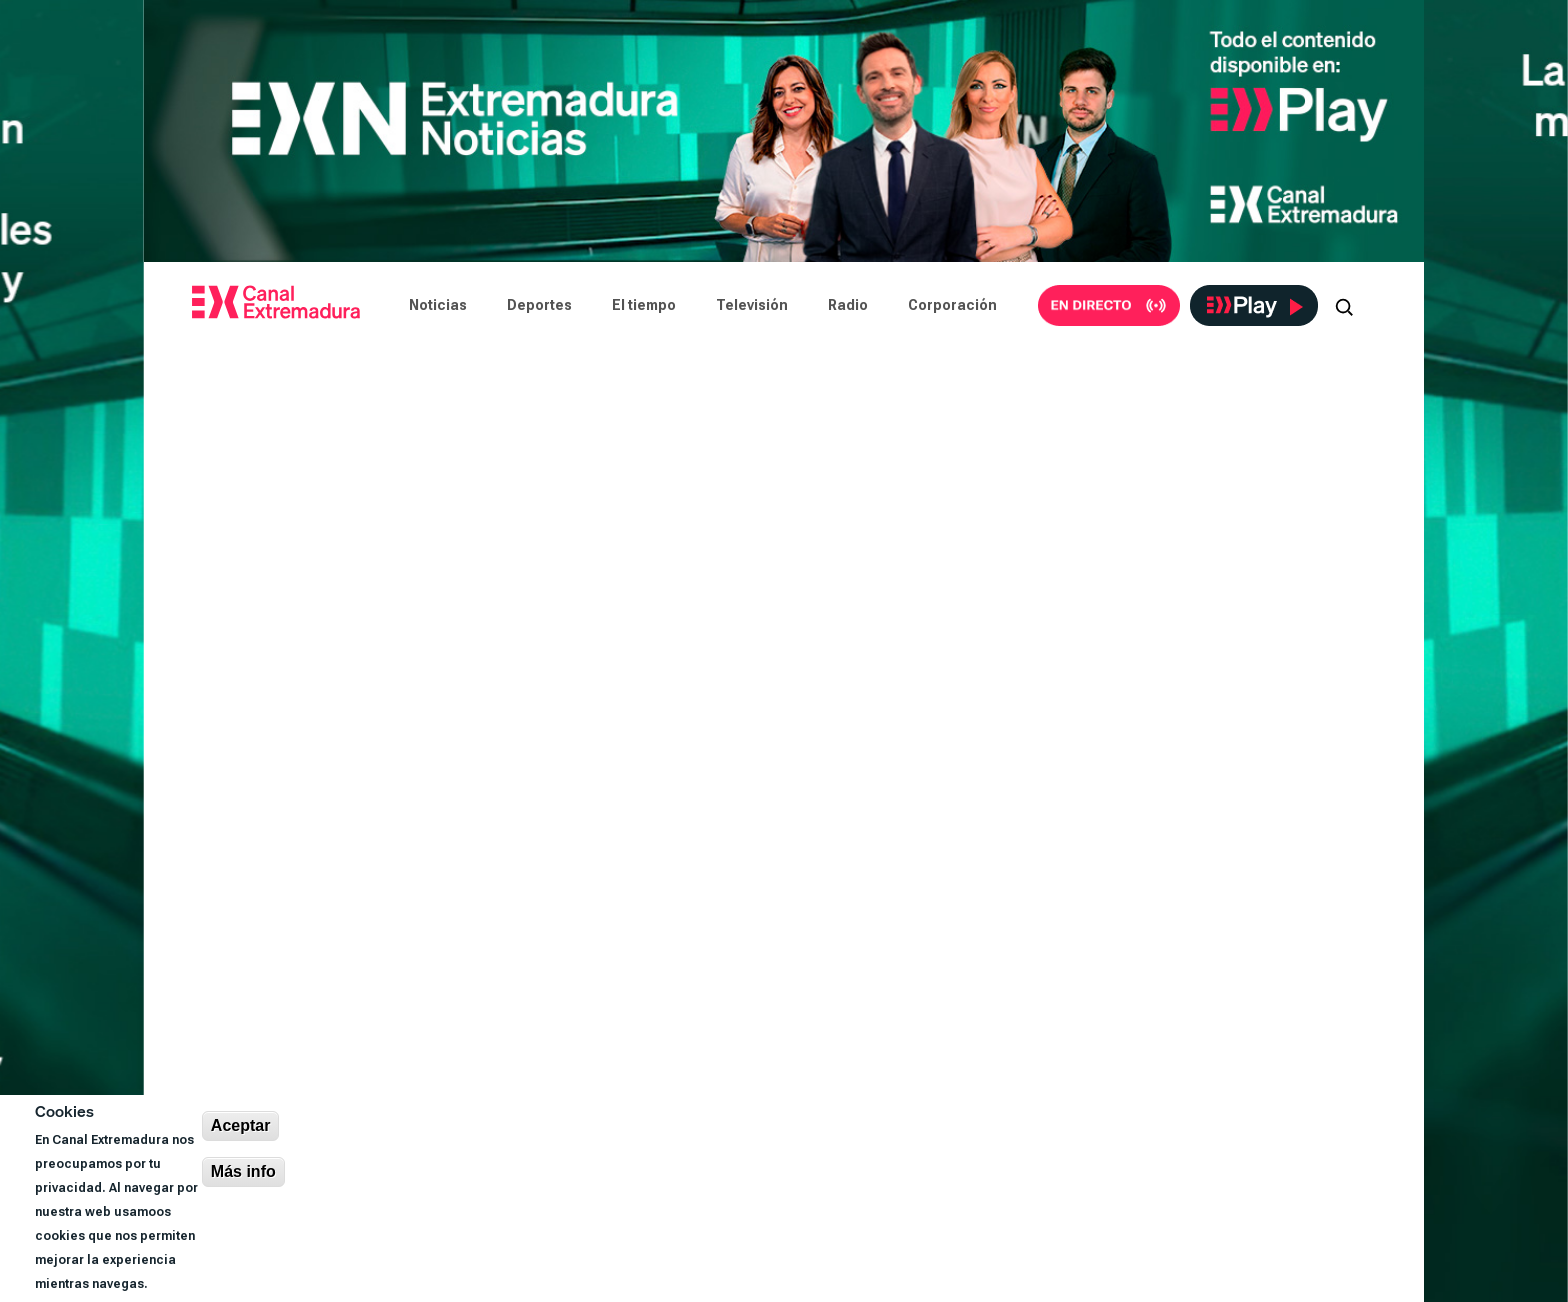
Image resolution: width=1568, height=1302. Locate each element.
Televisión (752, 305)
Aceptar (241, 1125)
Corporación (952, 305)
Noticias (438, 305)
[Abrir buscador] (1344, 305)
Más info (243, 1171)
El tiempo (644, 305)
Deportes (539, 305)
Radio (848, 305)
